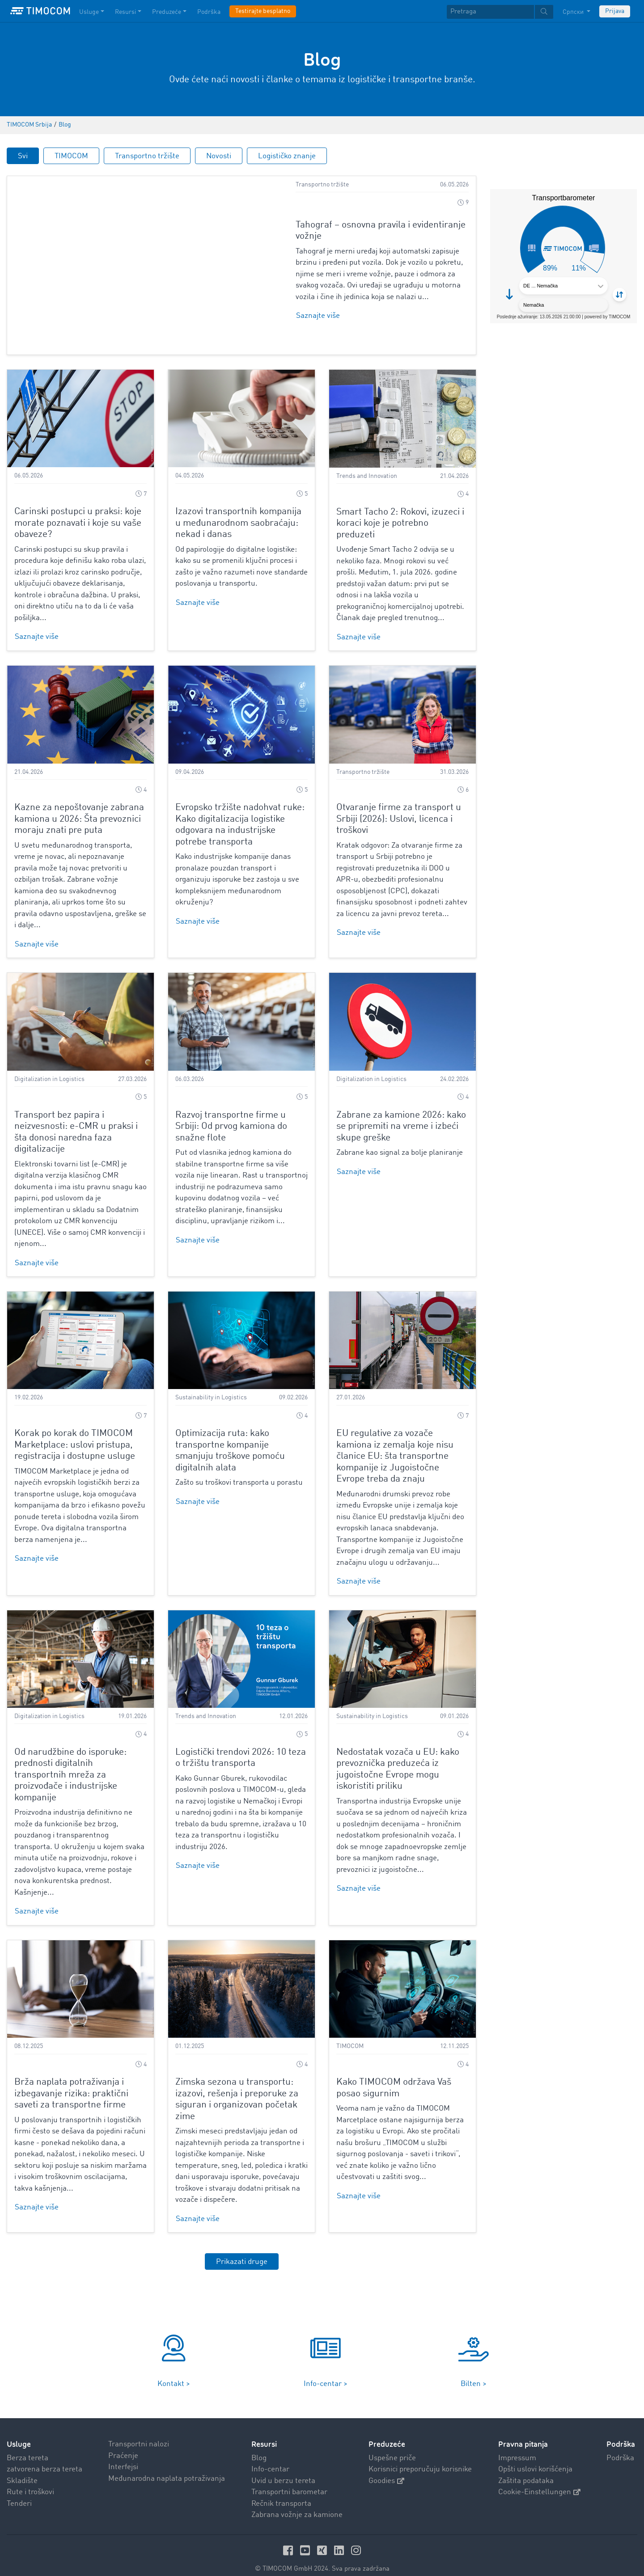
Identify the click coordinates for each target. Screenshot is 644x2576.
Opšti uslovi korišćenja (535, 2458)
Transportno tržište (147, 156)
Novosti (218, 156)
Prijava (614, 11)
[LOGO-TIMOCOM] (40, 11)
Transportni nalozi (138, 2433)
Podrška (620, 2446)
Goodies (386, 2469)
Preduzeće (387, 2433)
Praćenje (123, 2444)
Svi (23, 156)
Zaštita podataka (526, 2469)
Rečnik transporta (281, 2492)
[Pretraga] (490, 11)
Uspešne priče (392, 2446)
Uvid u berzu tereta (283, 2469)
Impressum (517, 2446)
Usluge (19, 2433)
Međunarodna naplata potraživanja (166, 2466)
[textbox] (500, 11)
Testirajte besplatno (262, 11)
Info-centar (270, 2458)
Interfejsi (123, 2455)
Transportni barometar (289, 2480)
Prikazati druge (241, 2250)
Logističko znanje (287, 156)
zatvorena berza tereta (44, 2458)
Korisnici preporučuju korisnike (420, 2458)
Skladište (22, 2469)
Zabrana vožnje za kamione (297, 2503)
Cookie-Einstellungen (539, 2480)
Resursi (264, 2433)
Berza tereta (27, 2446)
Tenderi (19, 2492)
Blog (259, 2446)
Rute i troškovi (30, 2480)
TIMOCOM (71, 156)
